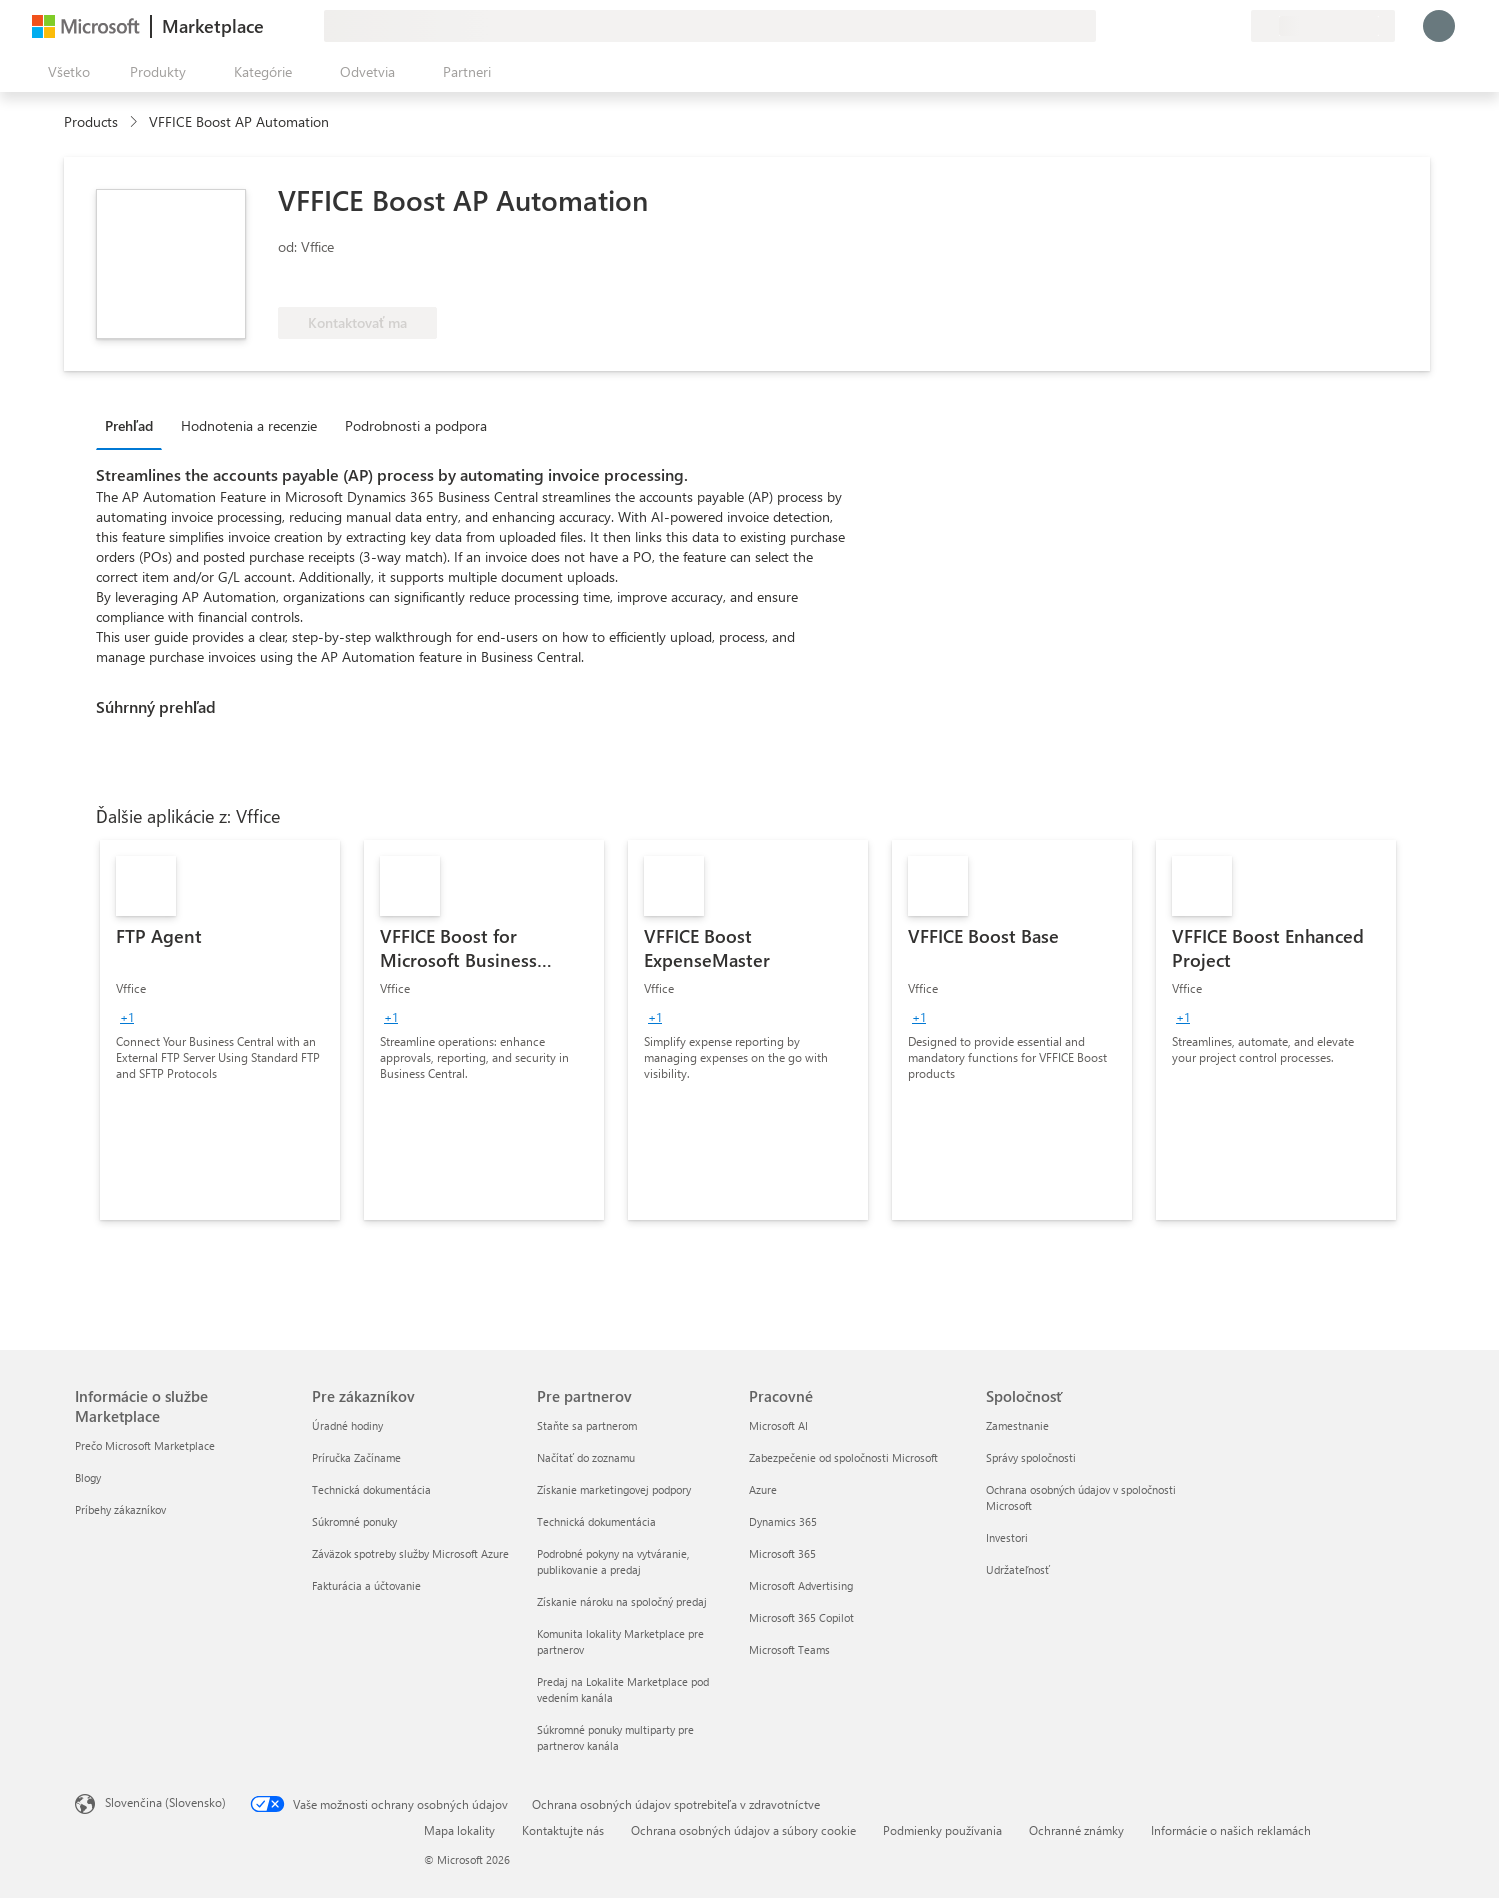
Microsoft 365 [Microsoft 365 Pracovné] (782, 1553)
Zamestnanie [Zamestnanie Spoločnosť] (1017, 1425)
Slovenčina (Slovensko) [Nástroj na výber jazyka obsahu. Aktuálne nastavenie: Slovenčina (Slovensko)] (165, 1802)
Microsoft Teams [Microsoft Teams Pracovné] (789, 1649)
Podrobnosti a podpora (416, 425)
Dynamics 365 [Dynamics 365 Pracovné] (783, 1521)
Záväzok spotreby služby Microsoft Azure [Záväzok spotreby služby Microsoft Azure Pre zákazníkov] (410, 1553)
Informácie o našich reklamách (1231, 1830)
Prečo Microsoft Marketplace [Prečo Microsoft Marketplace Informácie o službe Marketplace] (145, 1445)
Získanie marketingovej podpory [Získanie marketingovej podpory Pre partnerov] (614, 1489)
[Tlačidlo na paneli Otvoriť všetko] (65, 72)
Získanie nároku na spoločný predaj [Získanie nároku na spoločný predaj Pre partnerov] (622, 1601)
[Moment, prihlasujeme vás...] (1439, 26)
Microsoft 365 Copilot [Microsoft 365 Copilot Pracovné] (801, 1617)
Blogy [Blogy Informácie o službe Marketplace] (88, 1477)
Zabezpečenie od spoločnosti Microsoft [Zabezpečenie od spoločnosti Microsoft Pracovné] (843, 1457)
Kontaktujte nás (563, 1830)
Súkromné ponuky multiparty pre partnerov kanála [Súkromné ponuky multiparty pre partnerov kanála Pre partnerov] (615, 1737)
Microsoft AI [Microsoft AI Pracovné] (778, 1425)
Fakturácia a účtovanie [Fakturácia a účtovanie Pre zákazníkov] (366, 1585)
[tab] (134, 425)
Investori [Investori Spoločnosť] (1007, 1537)
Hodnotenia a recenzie (249, 425)
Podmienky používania (942, 1830)
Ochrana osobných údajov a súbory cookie (743, 1830)
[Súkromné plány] (1235, 26)
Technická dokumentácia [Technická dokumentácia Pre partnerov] (596, 1521)
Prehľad (129, 425)
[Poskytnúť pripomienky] (1163, 26)
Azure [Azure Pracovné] (763, 1489)
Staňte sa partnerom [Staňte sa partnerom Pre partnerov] (587, 1425)
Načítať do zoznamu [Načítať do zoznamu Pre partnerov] (586, 1457)
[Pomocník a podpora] (1187, 26)
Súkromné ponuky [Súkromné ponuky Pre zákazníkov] (354, 1521)
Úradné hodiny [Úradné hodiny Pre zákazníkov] (347, 1425)
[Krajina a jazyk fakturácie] (1323, 26)
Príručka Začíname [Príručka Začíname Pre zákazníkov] (356, 1457)
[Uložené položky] (1211, 26)
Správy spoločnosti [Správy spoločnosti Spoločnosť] (1031, 1457)
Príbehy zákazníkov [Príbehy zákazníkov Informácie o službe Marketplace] (120, 1509)
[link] (220, 1030)
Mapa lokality (459, 1830)
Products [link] (91, 121)
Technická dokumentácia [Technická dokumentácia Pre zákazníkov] (371, 1489)
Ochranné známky (1076, 1830)
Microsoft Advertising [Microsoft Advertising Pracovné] (801, 1585)
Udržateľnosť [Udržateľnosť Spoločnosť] (1018, 1569)
